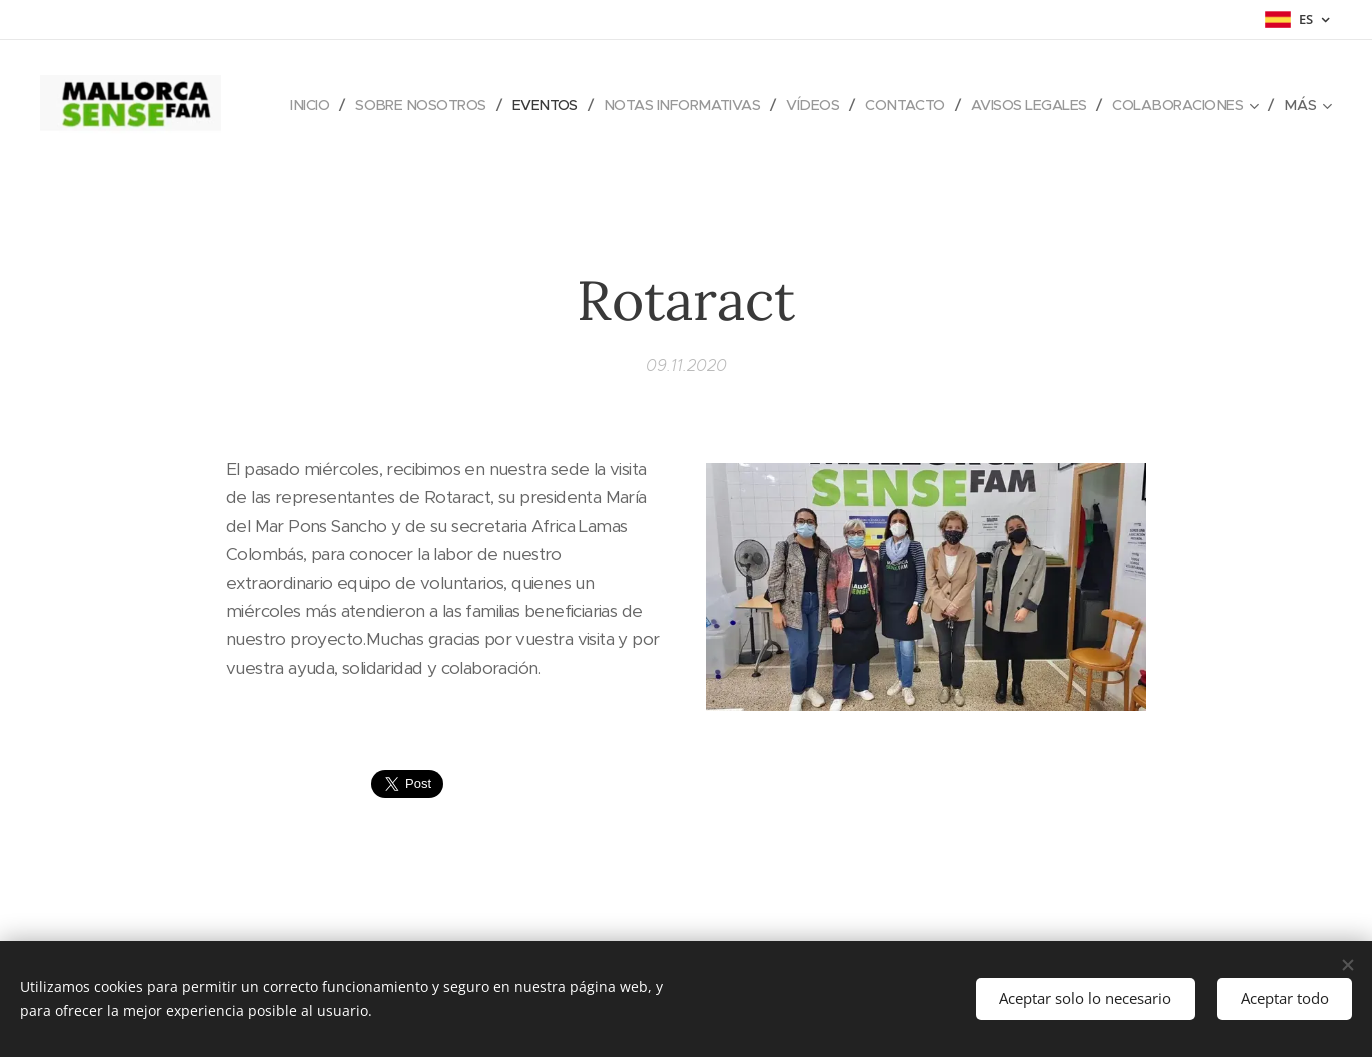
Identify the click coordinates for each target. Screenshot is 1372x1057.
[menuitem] (449, 105)
